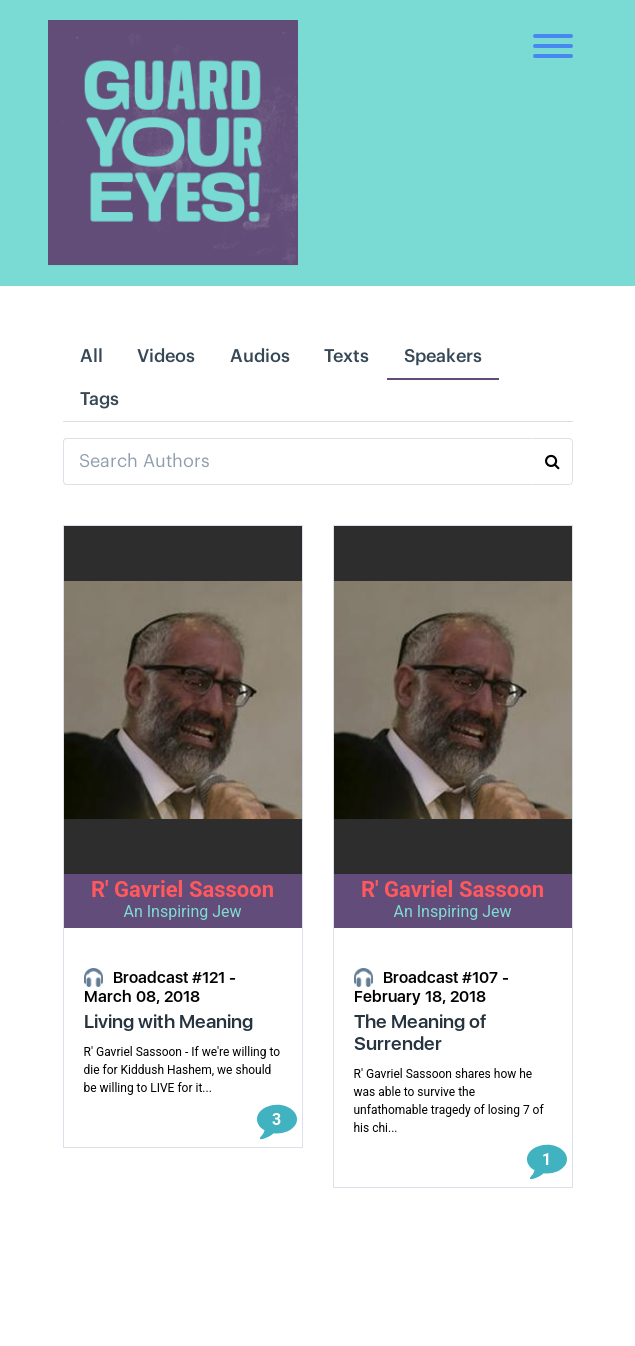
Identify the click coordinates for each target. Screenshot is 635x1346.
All (91, 356)
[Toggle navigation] (553, 30)
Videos (166, 356)
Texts (346, 356)
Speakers (443, 356)
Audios (260, 356)
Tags (99, 399)
